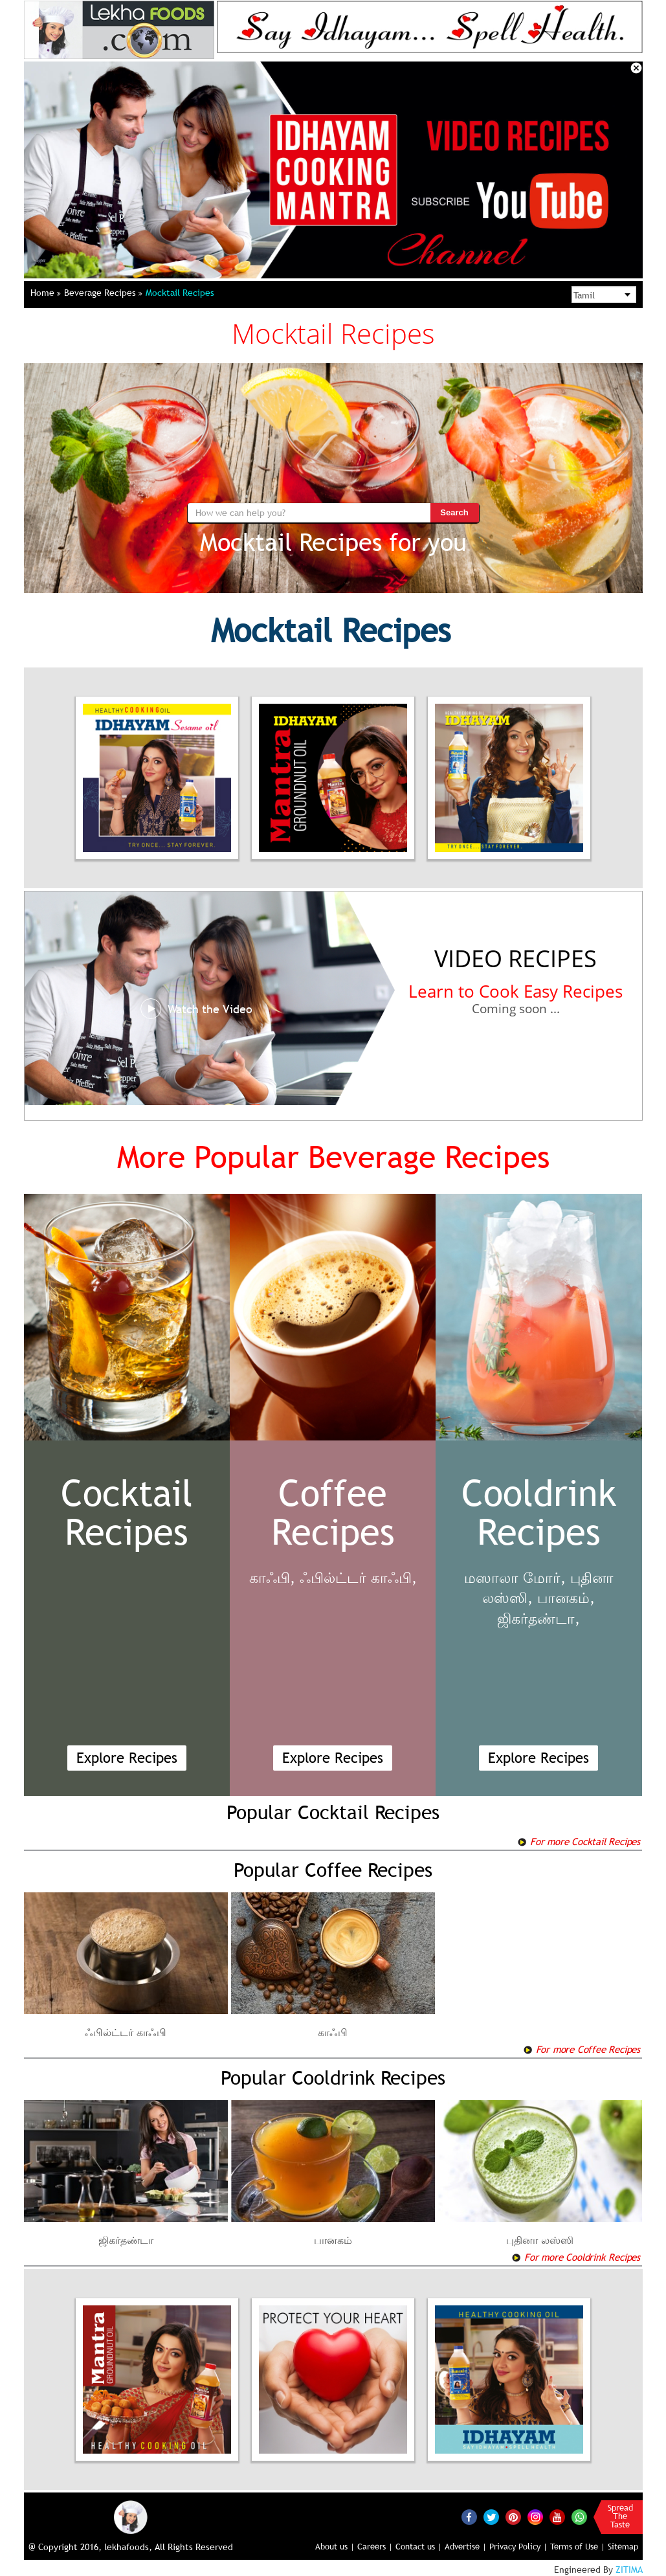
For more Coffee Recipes (581, 2049)
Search (454, 512)
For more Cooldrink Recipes (575, 2256)
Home (45, 292)
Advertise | (466, 2546)
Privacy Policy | (518, 2546)
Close (636, 68)
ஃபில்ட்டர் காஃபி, (358, 1578)
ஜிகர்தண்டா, (538, 1619)
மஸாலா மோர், (515, 1578)
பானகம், (566, 1598)
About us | (335, 2546)
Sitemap (623, 2546)
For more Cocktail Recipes (578, 1841)
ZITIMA (629, 2569)
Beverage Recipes (103, 292)
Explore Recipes (126, 1758)
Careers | (375, 2546)
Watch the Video (196, 1009)
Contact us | (418, 2546)
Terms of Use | (577, 2546)
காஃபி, (272, 1578)
